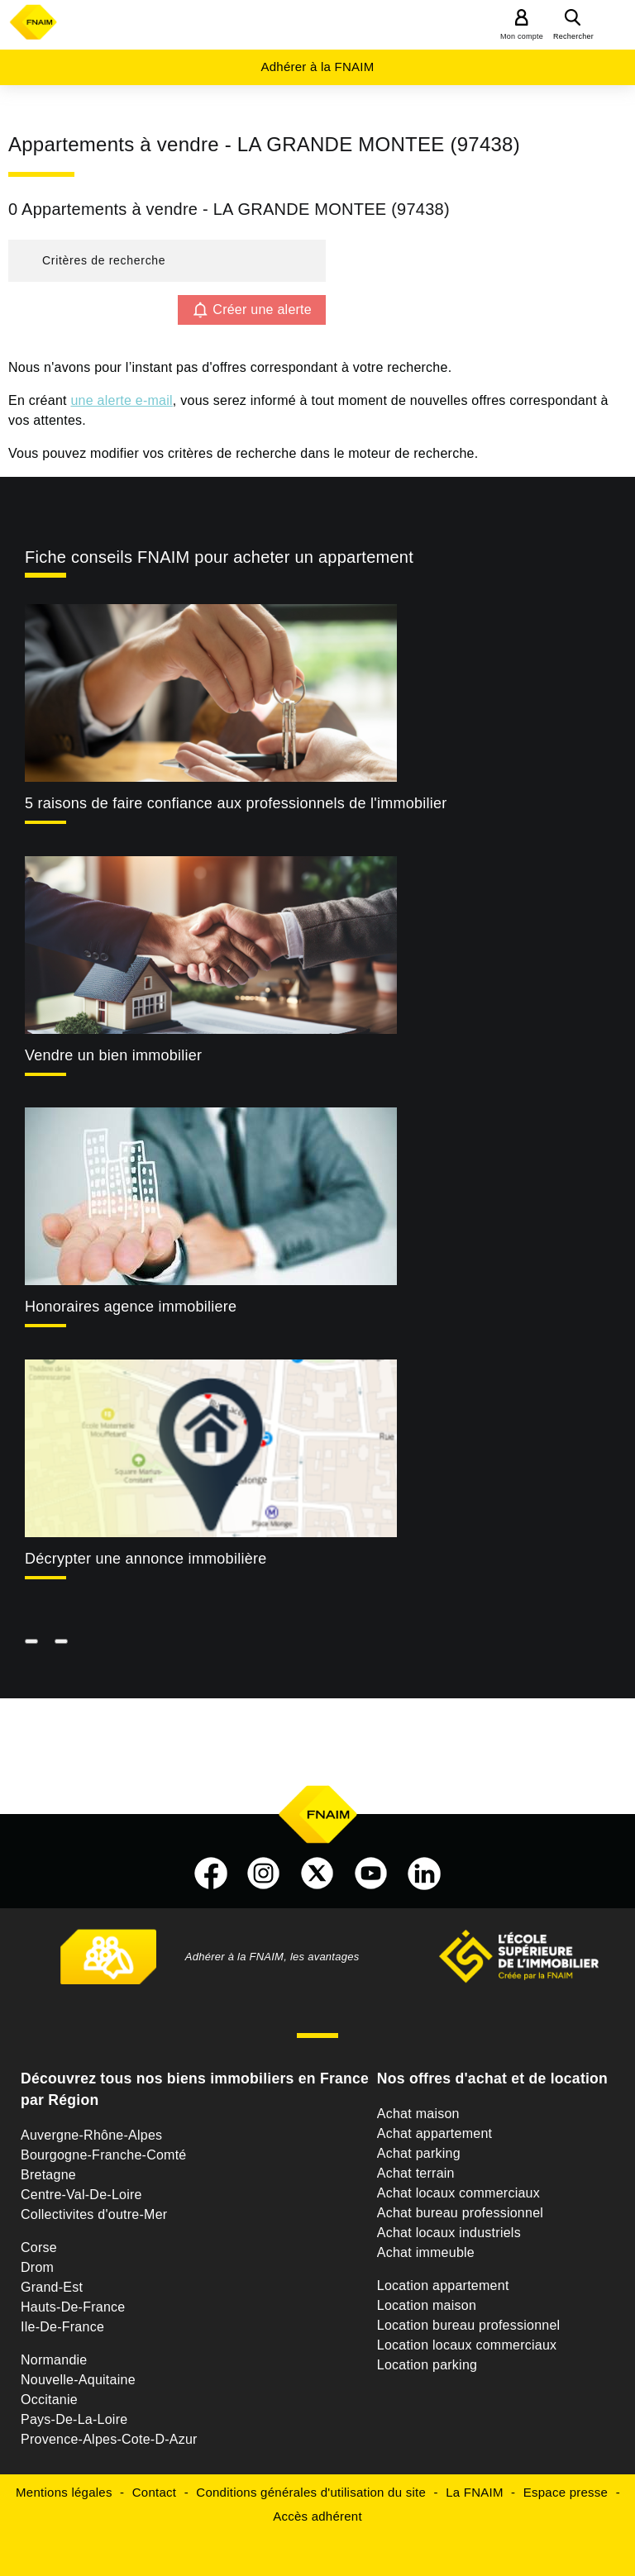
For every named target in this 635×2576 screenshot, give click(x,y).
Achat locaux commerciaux (458, 2193)
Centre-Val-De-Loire (81, 2195)
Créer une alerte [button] (262, 309)
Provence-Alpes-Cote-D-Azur (109, 2439)
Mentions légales (64, 2492)
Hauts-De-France (73, 2307)
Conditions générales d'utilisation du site (311, 2492)
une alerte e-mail (121, 400)
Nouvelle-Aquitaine (78, 2380)
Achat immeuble (426, 2252)
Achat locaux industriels (449, 2233)
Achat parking (419, 2153)
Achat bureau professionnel (460, 2213)
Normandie (54, 2360)
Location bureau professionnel (469, 2325)
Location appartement (443, 2285)
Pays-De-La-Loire (74, 2419)
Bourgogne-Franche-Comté (104, 2155)
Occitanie (49, 2400)
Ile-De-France (62, 2327)
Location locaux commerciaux (467, 2345)
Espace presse (565, 2492)
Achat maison (418, 2114)
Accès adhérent (317, 2516)
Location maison (426, 2305)
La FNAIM (475, 2492)
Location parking (427, 2365)
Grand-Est (52, 2287)
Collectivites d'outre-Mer (94, 2214)
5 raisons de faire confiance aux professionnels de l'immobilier (235, 803)
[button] (167, 261)
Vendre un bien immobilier (113, 1055)
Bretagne (48, 2175)
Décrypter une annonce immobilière (145, 1558)
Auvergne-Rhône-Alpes (91, 2135)
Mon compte (521, 36)
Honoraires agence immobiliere (130, 1306)
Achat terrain (416, 2173)
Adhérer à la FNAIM (317, 67)
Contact (154, 2492)
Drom (37, 2267)
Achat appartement (434, 2133)
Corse (39, 2247)
